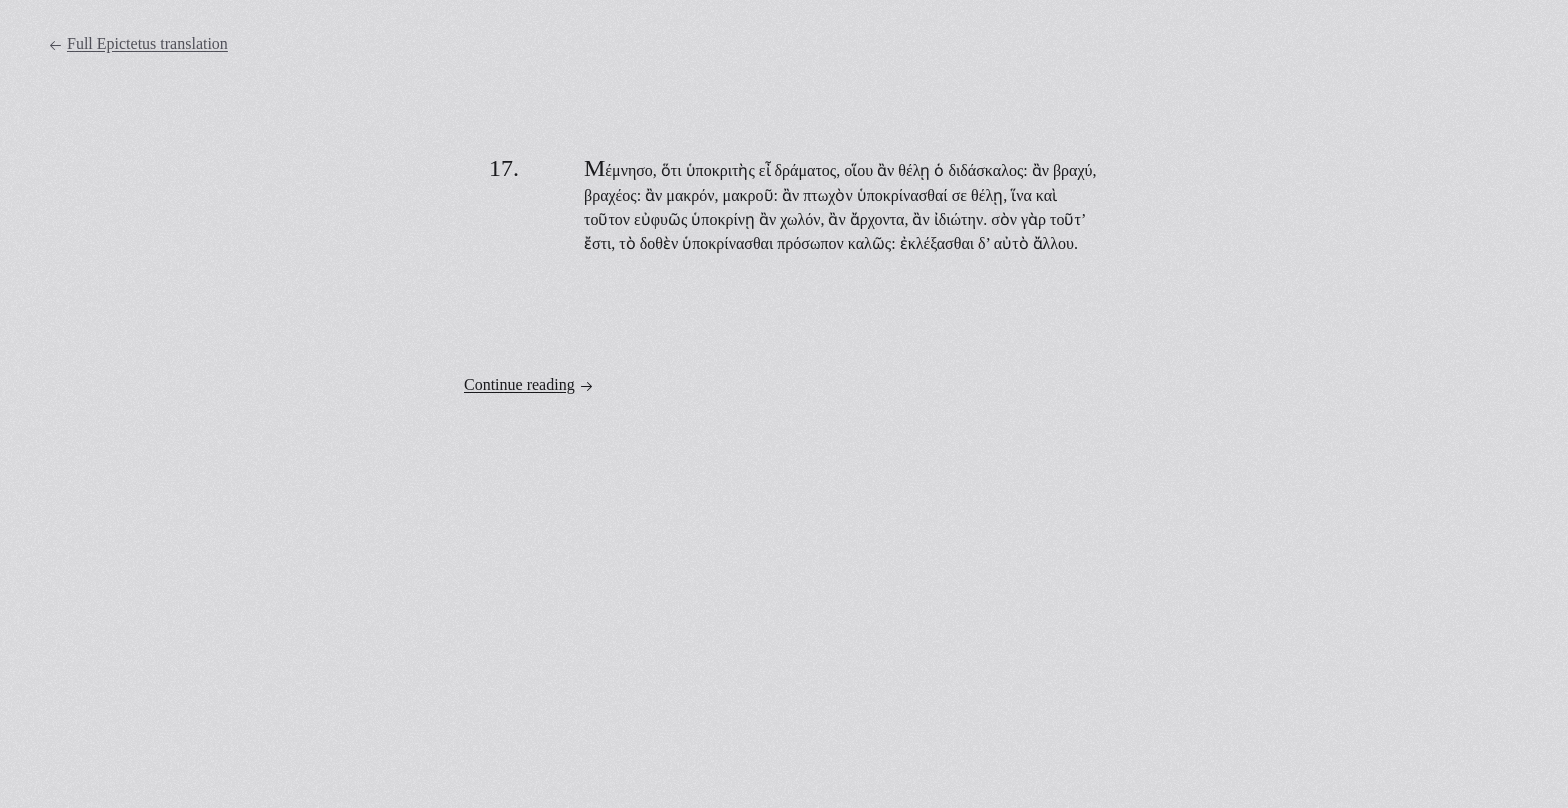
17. (504, 168)
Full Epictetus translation (138, 44)
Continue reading (529, 385)
